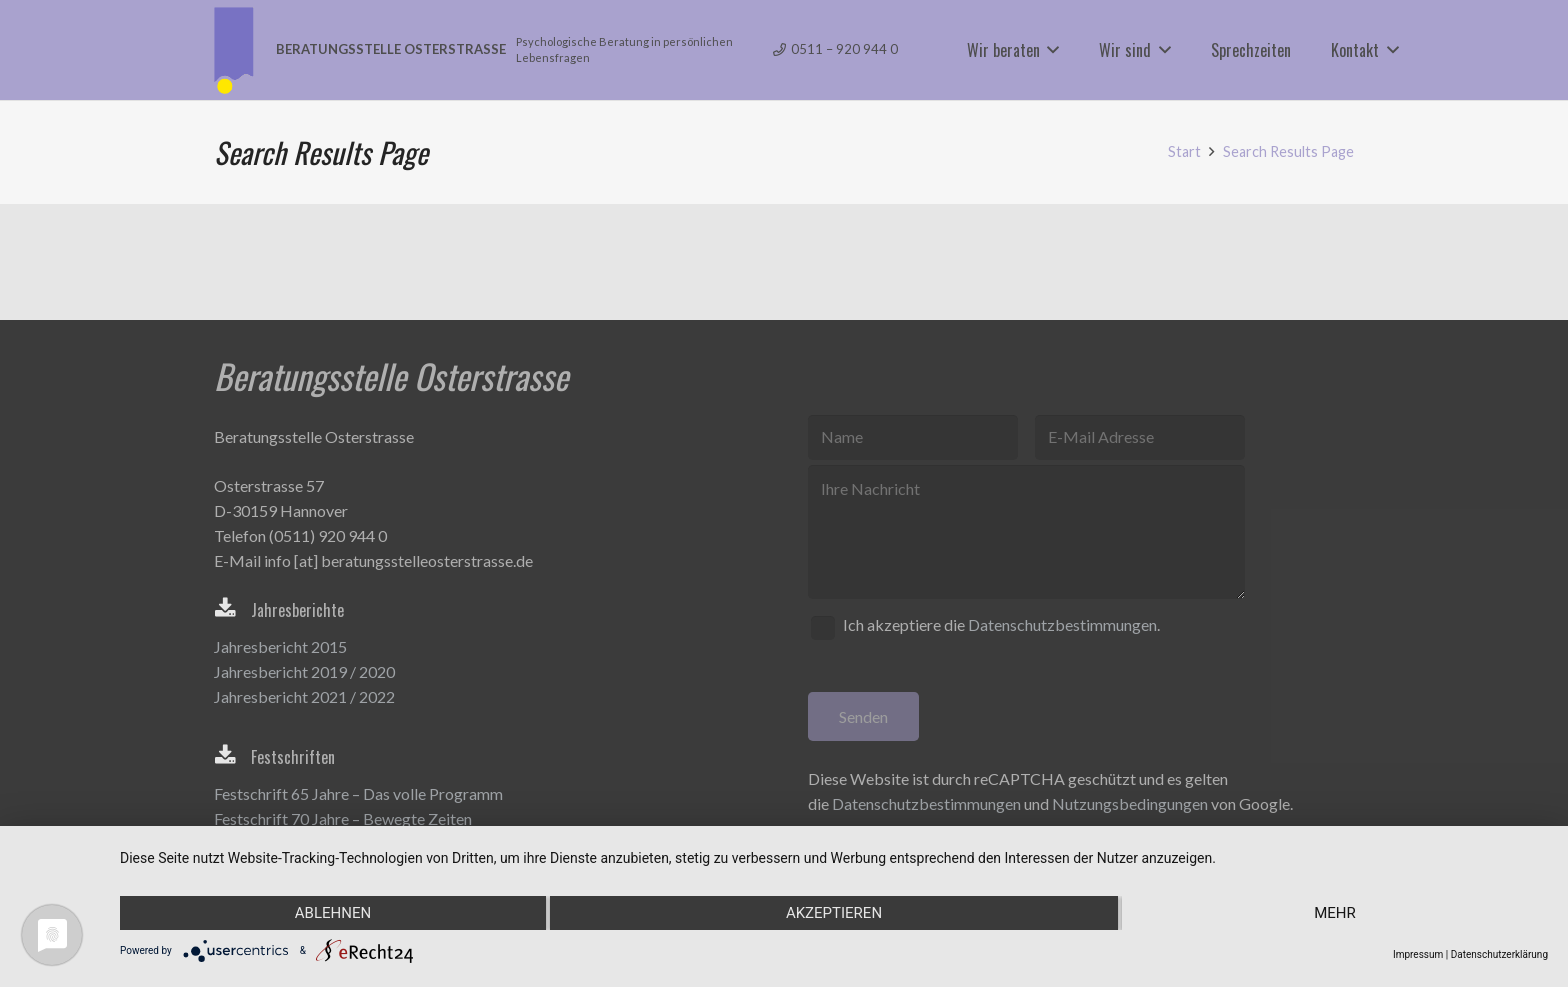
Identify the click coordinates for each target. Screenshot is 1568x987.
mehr (1335, 913)
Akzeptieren (834, 913)
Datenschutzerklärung (1499, 954)
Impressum (1418, 954)
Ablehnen (333, 913)
